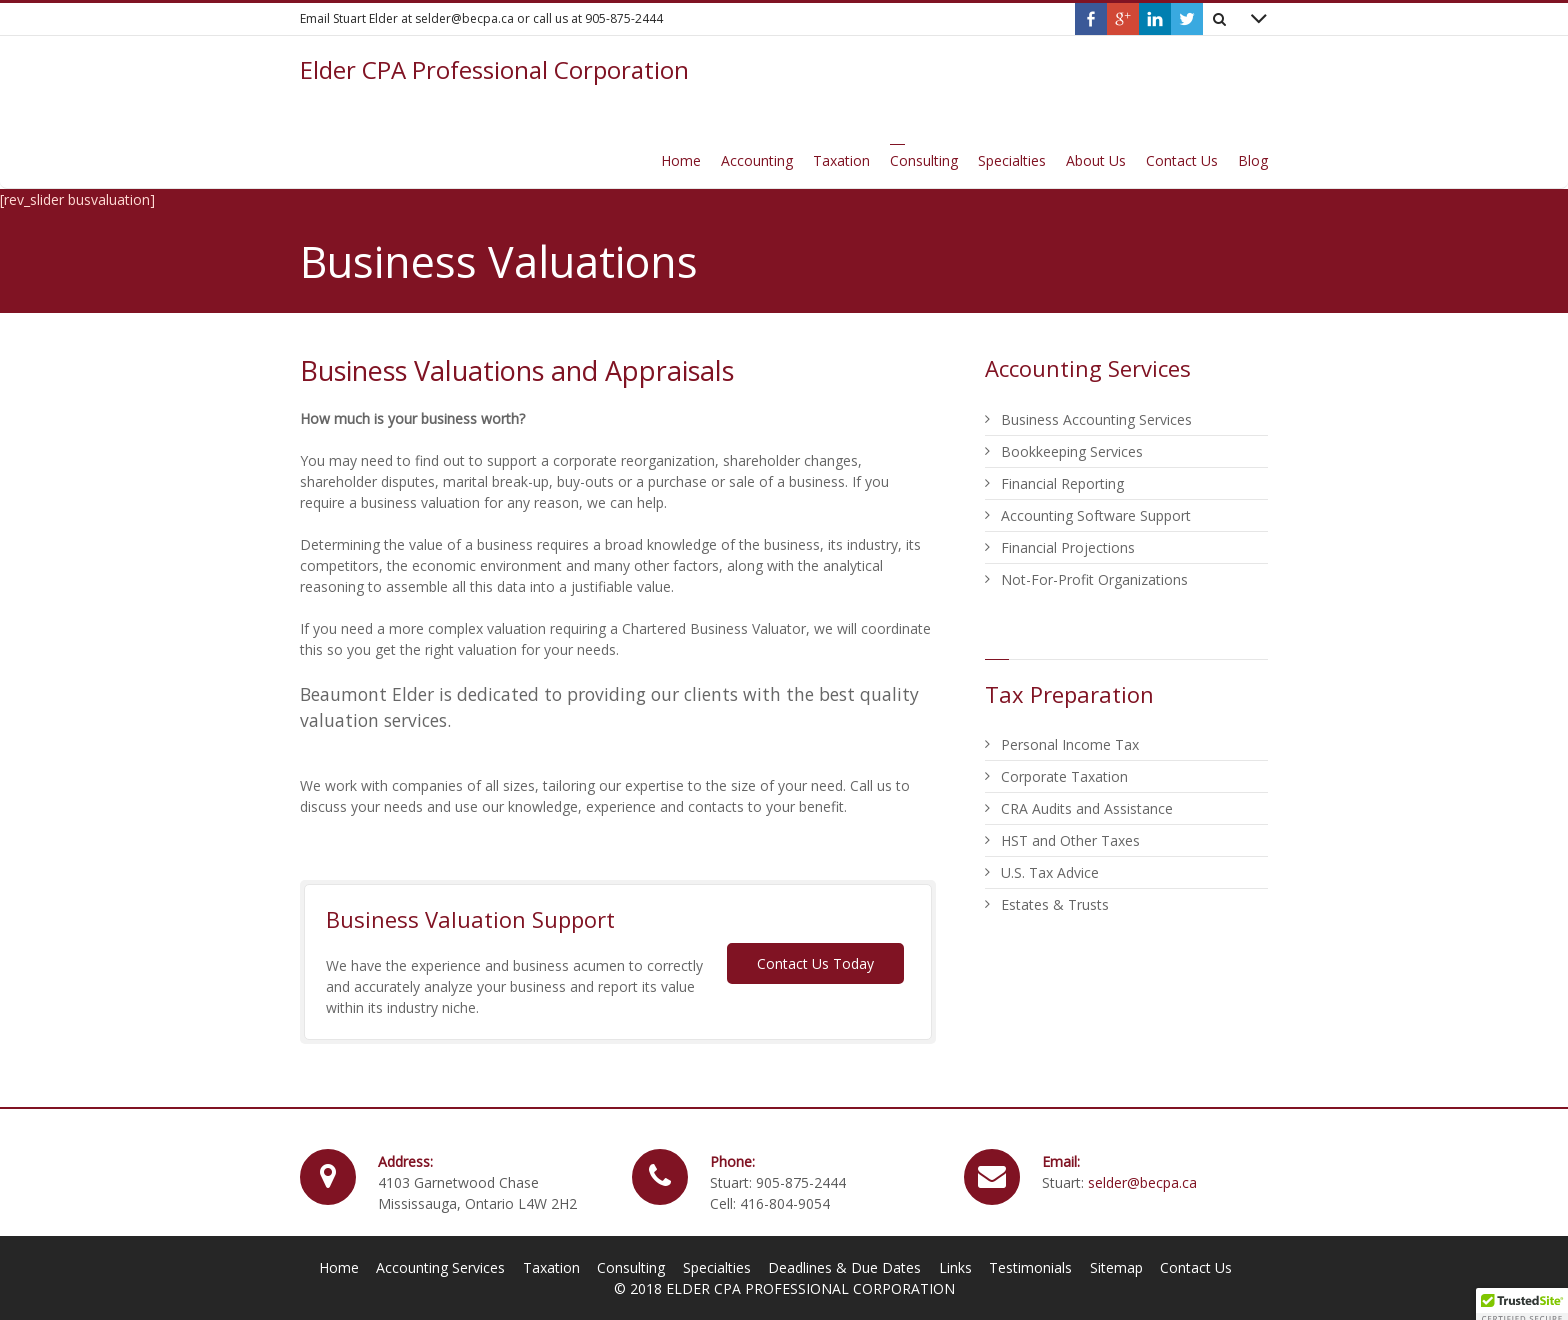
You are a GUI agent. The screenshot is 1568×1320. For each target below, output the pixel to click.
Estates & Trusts (1055, 904)
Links (955, 1267)
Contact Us (1196, 1267)
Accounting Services (440, 1267)
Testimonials (1030, 1267)
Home (339, 1267)
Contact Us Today (815, 963)
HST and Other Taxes (1070, 840)
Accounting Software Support (1096, 515)
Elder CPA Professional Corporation (494, 70)
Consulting (631, 1267)
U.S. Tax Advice (1050, 872)
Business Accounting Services (1096, 419)
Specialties (717, 1267)
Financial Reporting (1062, 483)
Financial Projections (1068, 547)
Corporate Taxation (1064, 776)
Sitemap (1116, 1267)
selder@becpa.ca (1142, 1182)
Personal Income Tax (1070, 744)
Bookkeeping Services (1072, 451)
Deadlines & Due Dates (844, 1267)
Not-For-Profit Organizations (1094, 579)
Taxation (551, 1267)
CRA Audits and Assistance (1087, 808)
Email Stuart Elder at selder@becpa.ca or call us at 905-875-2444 (481, 18)
